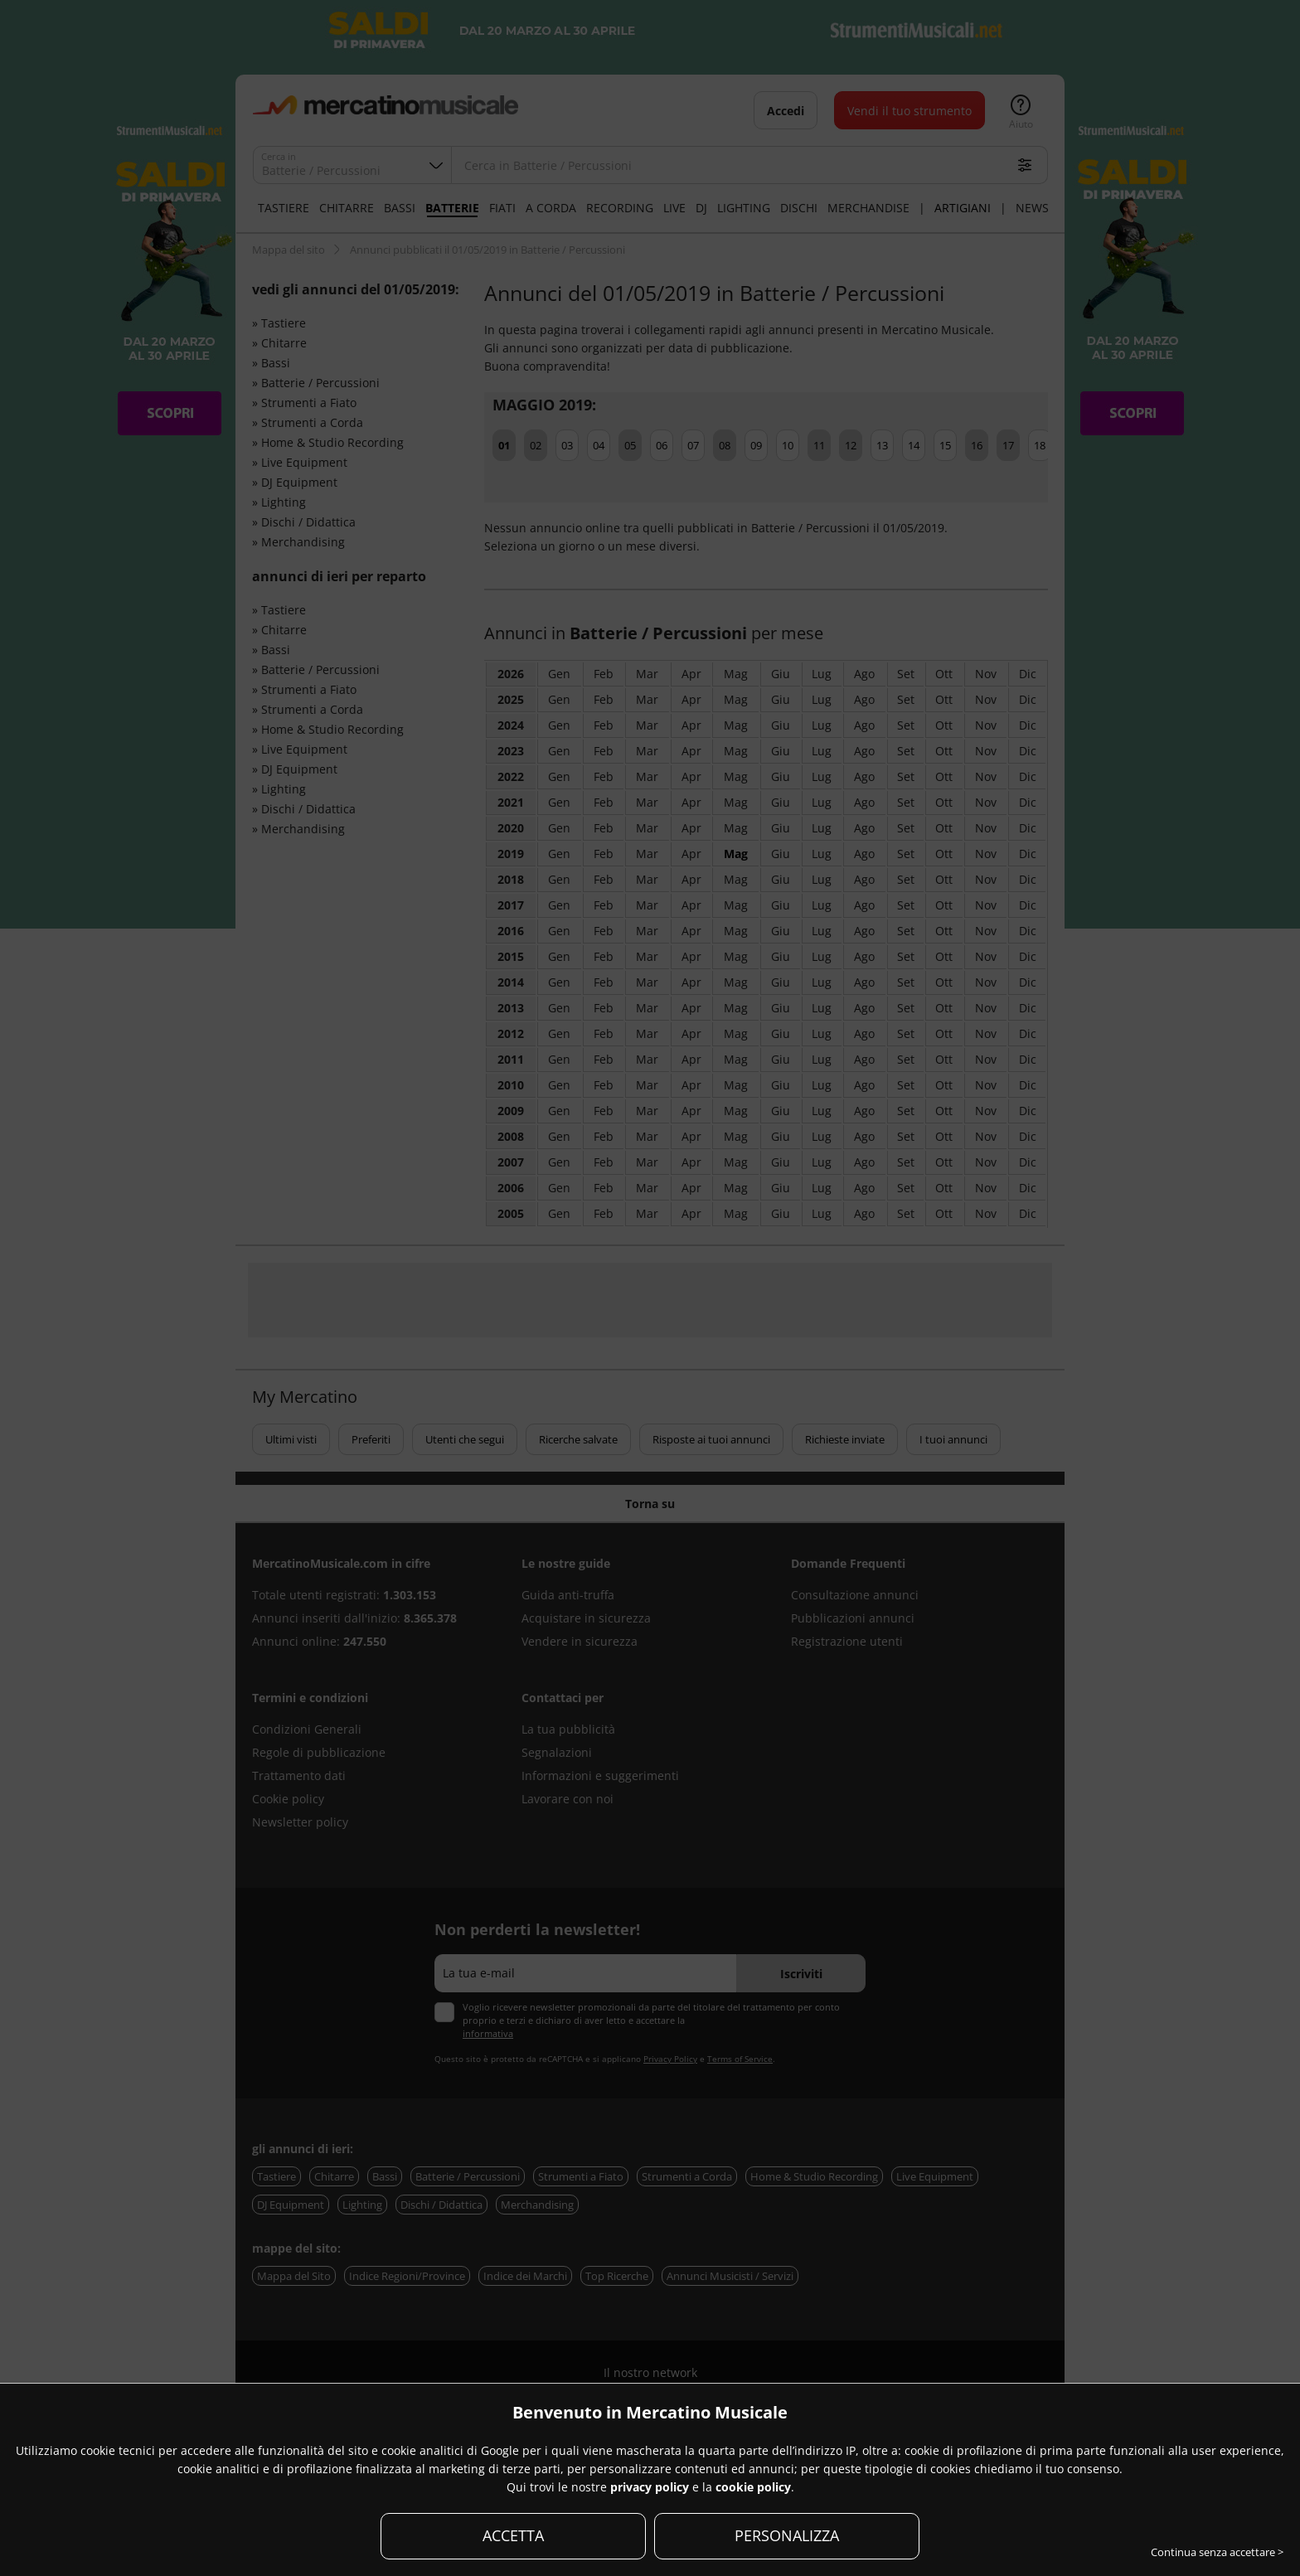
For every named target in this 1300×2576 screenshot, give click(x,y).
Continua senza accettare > (1217, 2551)
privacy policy (649, 2487)
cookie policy (753, 2487)
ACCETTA (513, 2535)
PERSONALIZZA (787, 2535)
